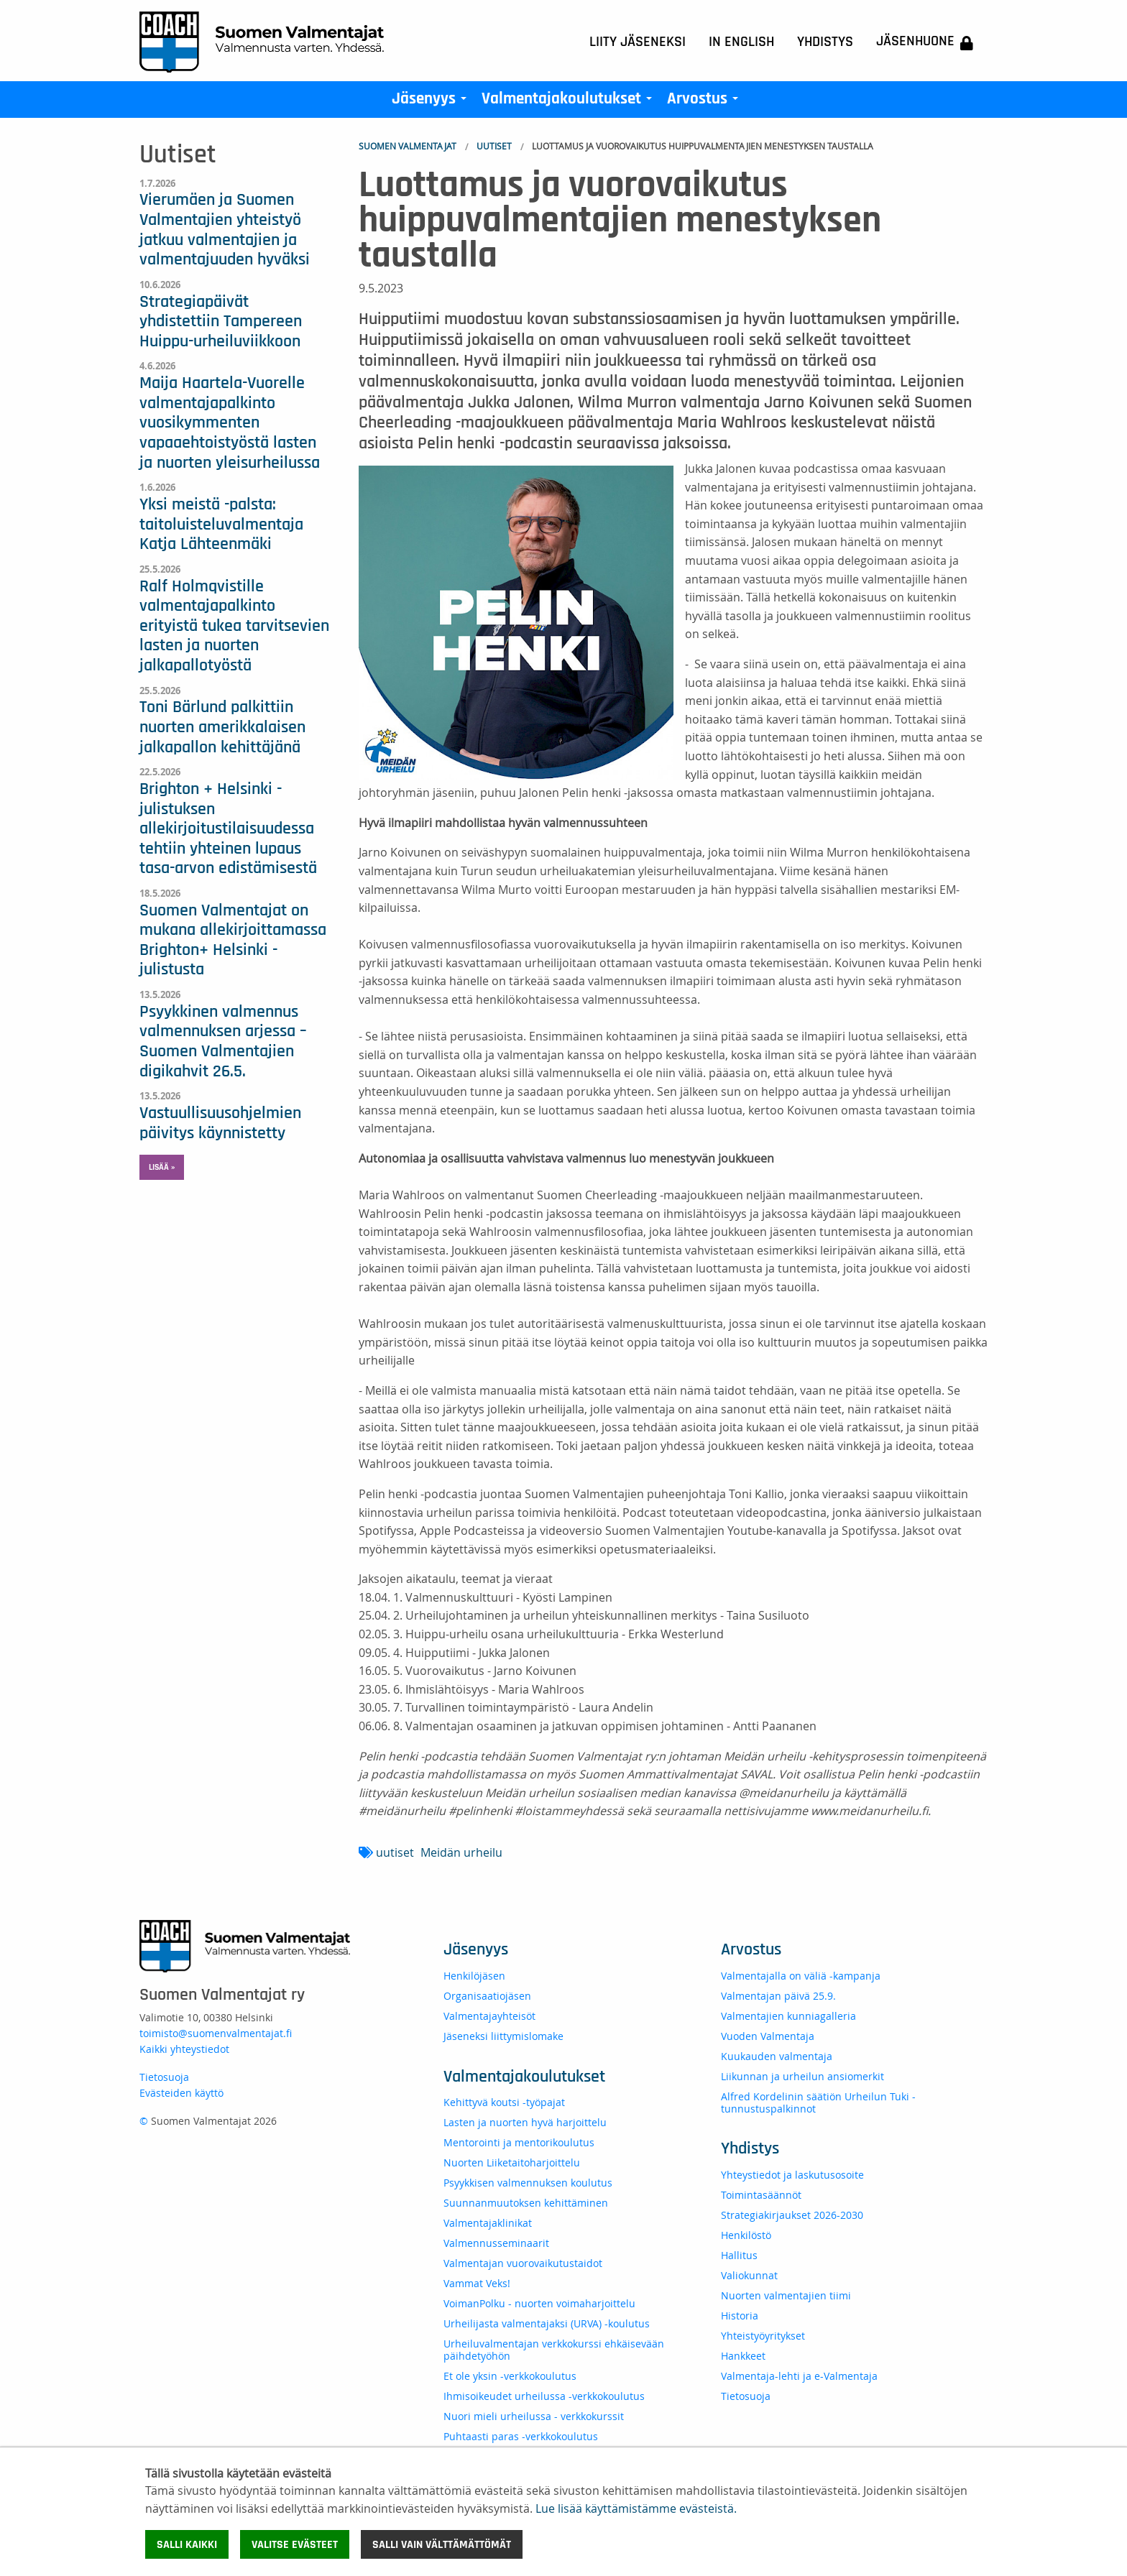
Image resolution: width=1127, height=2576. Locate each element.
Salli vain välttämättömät (441, 2544)
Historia (739, 2315)
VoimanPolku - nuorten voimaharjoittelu (539, 2303)
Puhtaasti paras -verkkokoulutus (520, 2436)
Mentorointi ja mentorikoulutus (518, 2142)
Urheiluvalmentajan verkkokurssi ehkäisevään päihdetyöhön (553, 2350)
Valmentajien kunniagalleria (788, 2016)
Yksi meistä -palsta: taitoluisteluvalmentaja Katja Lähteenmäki (221, 524)
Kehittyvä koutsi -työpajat (504, 2102)
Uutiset (494, 146)
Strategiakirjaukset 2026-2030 (792, 2215)
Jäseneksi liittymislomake (503, 2036)
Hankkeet (743, 2356)
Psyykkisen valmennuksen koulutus (527, 2182)
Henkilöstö (746, 2235)
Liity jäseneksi (637, 41)
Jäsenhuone (924, 42)
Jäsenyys (432, 102)
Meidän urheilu (461, 1852)
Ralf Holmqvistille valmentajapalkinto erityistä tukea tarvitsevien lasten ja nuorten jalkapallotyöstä (234, 626)
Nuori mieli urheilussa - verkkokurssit (533, 2416)
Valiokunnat (749, 2275)
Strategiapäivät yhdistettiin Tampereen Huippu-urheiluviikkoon (220, 321)
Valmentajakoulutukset (570, 102)
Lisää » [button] (162, 1167)
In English (741, 41)
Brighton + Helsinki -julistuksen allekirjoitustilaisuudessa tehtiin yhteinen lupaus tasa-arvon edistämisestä (228, 828)
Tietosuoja (164, 2077)
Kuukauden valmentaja (776, 2056)
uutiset (395, 1852)
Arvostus (705, 102)
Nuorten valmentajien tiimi (786, 2295)
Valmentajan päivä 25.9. (778, 1996)
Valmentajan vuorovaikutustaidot (522, 2263)
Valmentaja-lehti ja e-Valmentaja (799, 2376)
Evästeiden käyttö (181, 2093)
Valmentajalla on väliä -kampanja (800, 1975)
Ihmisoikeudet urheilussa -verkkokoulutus (544, 2396)
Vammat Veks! (476, 2283)
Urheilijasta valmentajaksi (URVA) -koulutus (546, 2323)
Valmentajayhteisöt (489, 2016)
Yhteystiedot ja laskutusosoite (792, 2175)
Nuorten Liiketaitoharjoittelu (511, 2162)
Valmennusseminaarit (496, 2243)
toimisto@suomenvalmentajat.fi (215, 2033)
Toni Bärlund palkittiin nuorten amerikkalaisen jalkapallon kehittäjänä (222, 726)
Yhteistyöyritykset (763, 2335)
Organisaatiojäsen (487, 1996)
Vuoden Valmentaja (767, 2036)
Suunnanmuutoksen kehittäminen (525, 2203)
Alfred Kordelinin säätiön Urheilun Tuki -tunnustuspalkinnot (818, 2102)
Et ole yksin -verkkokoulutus (509, 2376)
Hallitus (739, 2255)
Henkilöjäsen (474, 1975)
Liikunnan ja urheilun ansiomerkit (802, 2076)
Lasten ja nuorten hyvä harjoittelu (525, 2122)
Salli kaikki (187, 2544)
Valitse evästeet (295, 2544)
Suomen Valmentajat (407, 146)
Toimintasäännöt (761, 2195)
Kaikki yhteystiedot (184, 2049)
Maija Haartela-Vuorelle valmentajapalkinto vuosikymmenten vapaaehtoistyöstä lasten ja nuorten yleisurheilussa (229, 422)
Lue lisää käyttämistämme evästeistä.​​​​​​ (636, 2508)
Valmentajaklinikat (487, 2223)
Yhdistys (825, 41)
